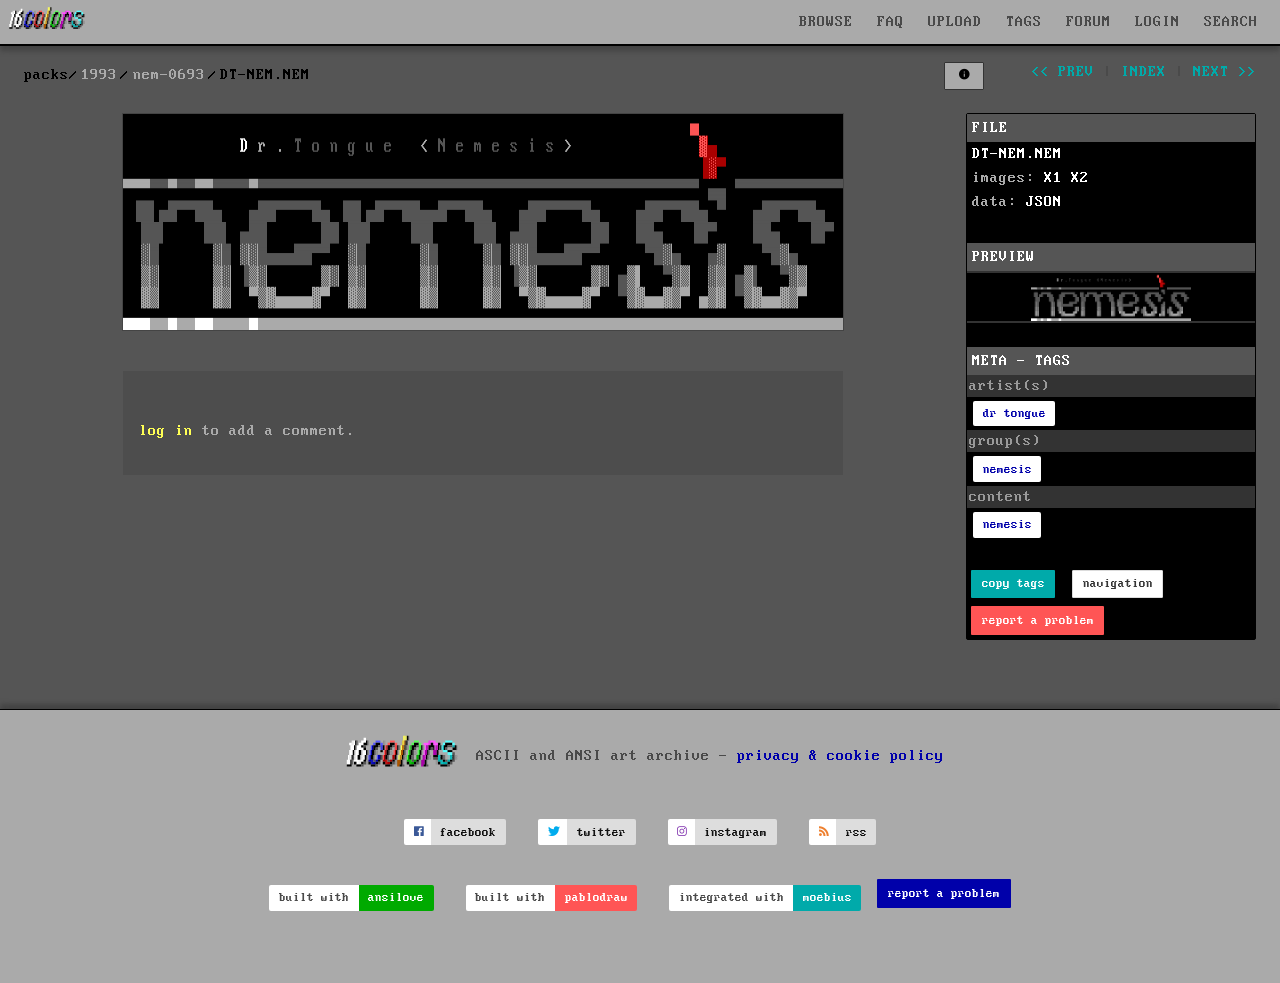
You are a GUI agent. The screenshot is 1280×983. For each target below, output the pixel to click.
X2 (1080, 178)
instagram (735, 832)
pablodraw (596, 897)
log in (166, 431)
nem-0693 (169, 75)
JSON (1044, 202)
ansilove (396, 897)
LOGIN (1157, 22)
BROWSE (826, 22)
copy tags (1013, 583)
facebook (468, 832)
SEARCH (1231, 22)
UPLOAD (955, 22)
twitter (601, 832)
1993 (99, 75)
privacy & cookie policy (840, 756)
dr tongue (1014, 413)
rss (856, 832)
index (1143, 72)
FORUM (1088, 22)
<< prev (1062, 72)
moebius (827, 897)
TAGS (1024, 22)
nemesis (1007, 469)
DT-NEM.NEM (1017, 154)
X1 (1053, 178)
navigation (1118, 583)
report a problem (1038, 620)
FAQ (890, 22)
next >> (1224, 72)
